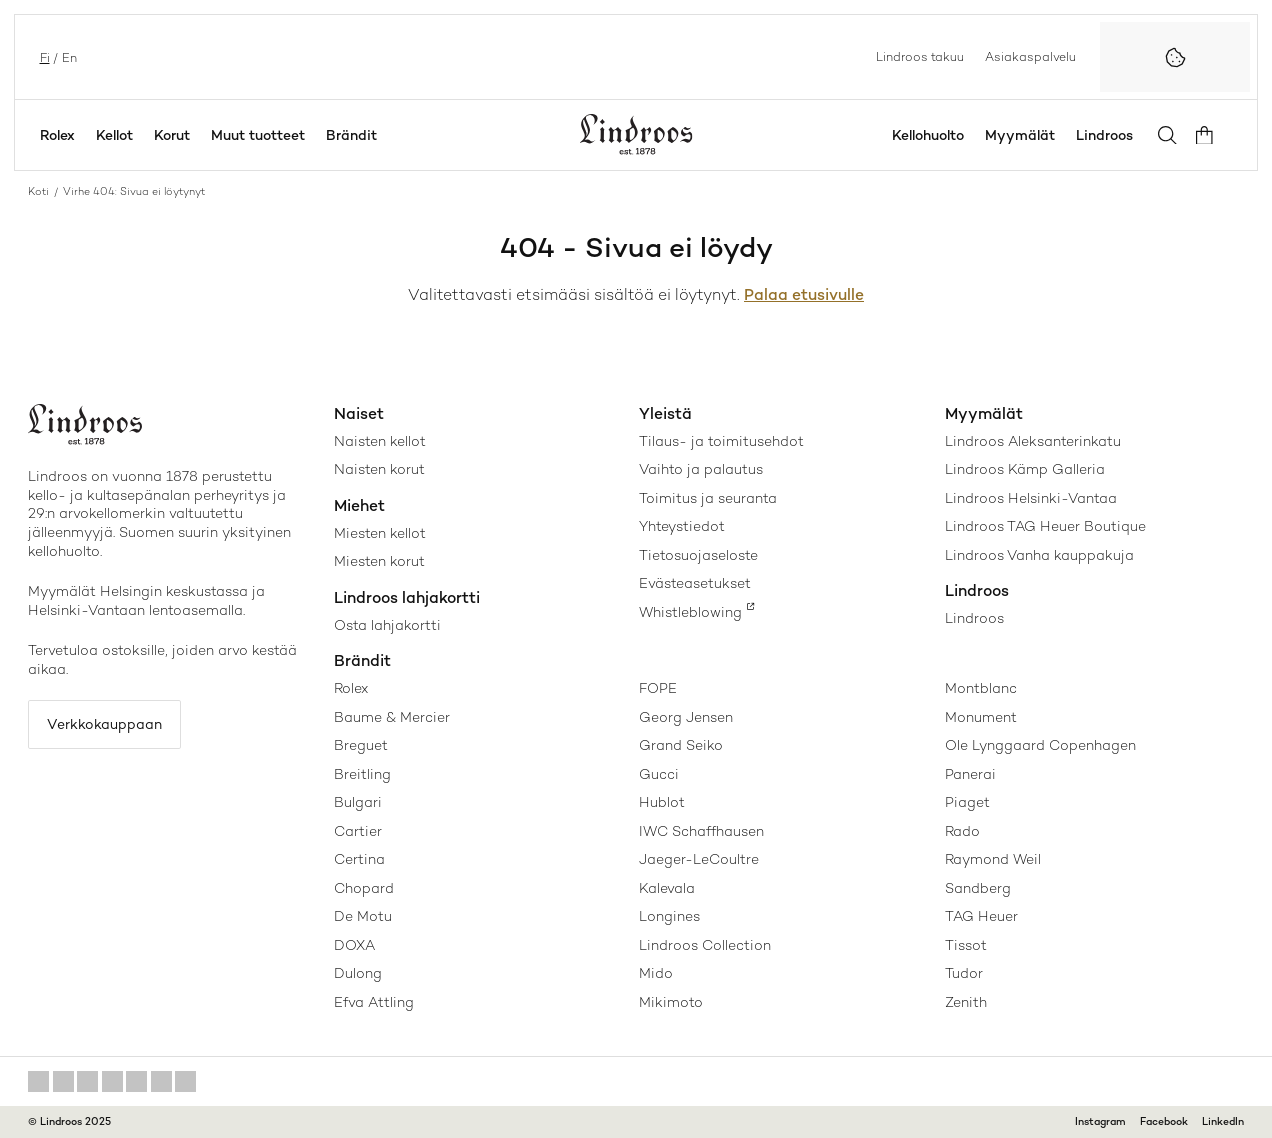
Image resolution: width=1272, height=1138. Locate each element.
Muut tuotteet (258, 135)
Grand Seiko (681, 745)
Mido (656, 973)
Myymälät (1025, 135)
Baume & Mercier (392, 717)
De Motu (363, 916)
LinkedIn (1223, 1121)
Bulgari (358, 802)
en (67, 56)
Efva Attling (374, 1002)
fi (43, 56)
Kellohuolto (933, 135)
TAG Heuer (981, 916)
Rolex (57, 135)
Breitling (362, 774)
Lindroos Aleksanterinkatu (1033, 441)
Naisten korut (379, 469)
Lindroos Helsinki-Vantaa (1031, 498)
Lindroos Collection (705, 945)
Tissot (966, 945)
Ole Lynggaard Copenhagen (1040, 745)
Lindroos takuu (920, 56)
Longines (669, 916)
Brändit (351, 135)
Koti (38, 191)
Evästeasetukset (695, 583)
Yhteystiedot (682, 526)
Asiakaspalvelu (1030, 56)
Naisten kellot (380, 441)
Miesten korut (379, 561)
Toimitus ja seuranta (708, 498)
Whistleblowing (690, 612)
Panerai (970, 774)
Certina (359, 859)
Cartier (358, 831)
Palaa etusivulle (804, 295)
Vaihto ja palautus (701, 469)
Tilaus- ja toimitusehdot (721, 441)
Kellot (114, 135)
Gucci (659, 774)
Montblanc (981, 688)
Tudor (964, 973)
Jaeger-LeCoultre (699, 859)
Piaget (967, 802)
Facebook (1164, 1121)
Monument (981, 717)
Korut (172, 135)
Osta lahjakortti (387, 625)
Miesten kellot (380, 533)
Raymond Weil (993, 859)
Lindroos (1109, 135)
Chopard (364, 888)
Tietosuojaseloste (698, 555)
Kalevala (667, 888)
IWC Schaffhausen (701, 831)
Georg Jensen (686, 717)
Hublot (662, 802)
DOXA (354, 945)
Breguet (361, 745)
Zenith (966, 1002)
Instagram (1100, 1121)
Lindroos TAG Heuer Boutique (1045, 526)
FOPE (658, 688)
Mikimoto (671, 1002)
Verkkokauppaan (107, 725)
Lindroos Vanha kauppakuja (1039, 555)
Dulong (358, 973)
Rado (962, 831)
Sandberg (978, 888)
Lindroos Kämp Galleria (1025, 469)
